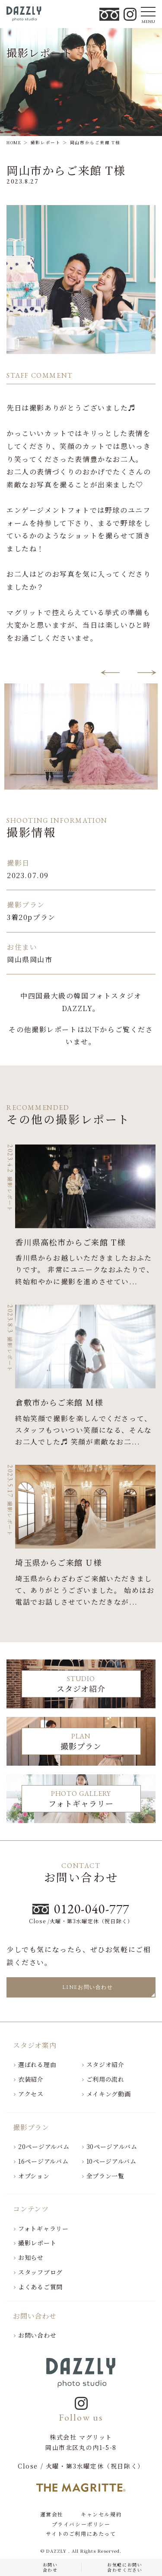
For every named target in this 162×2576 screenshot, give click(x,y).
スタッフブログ (40, 2272)
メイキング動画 (108, 2093)
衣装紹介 (31, 2079)
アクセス (31, 2093)
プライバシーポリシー (81, 2524)
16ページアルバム (43, 2161)
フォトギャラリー (43, 2228)
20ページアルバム (43, 2146)
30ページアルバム (111, 2146)
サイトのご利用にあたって (81, 2533)
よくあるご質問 (40, 2286)
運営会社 (52, 2514)
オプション (34, 2175)
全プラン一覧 (105, 2175)
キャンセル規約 (101, 2514)
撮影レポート (37, 2242)
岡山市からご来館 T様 (66, 170)
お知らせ (31, 2257)
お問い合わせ (37, 2335)
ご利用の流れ (105, 2079)
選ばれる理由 (37, 2064)
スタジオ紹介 (105, 2064)
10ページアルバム (111, 2161)
